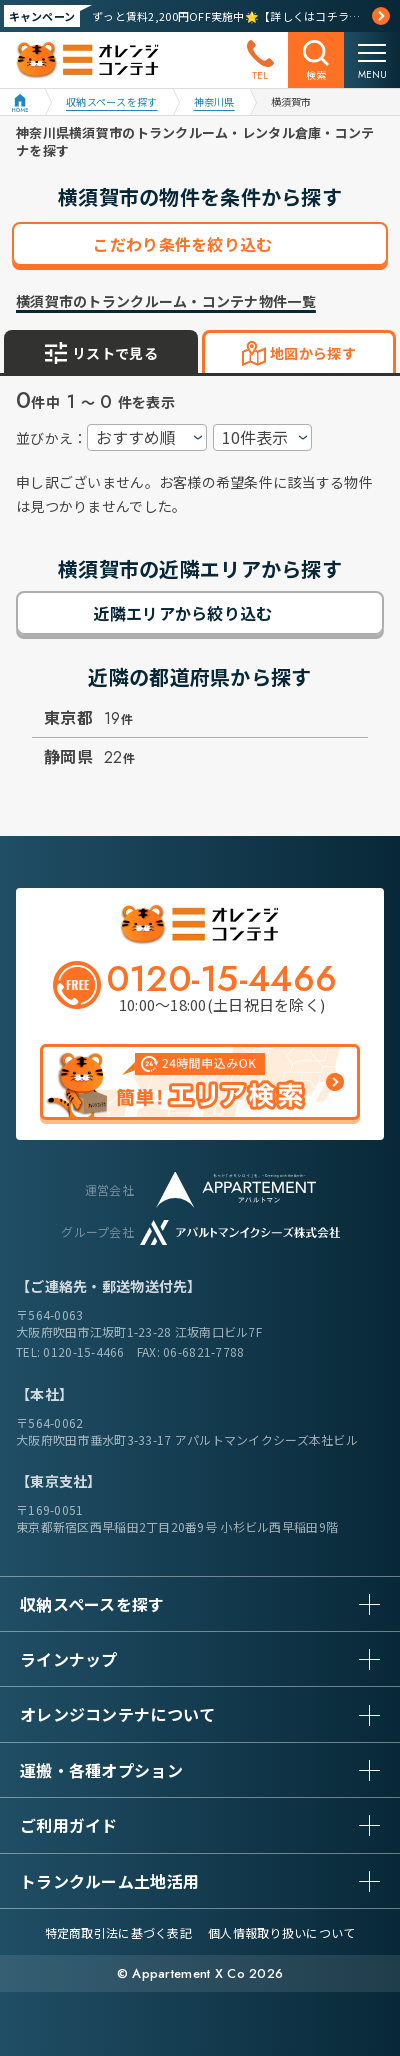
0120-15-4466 (83, 1351)
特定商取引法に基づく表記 (118, 1932)
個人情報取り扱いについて (281, 1932)
